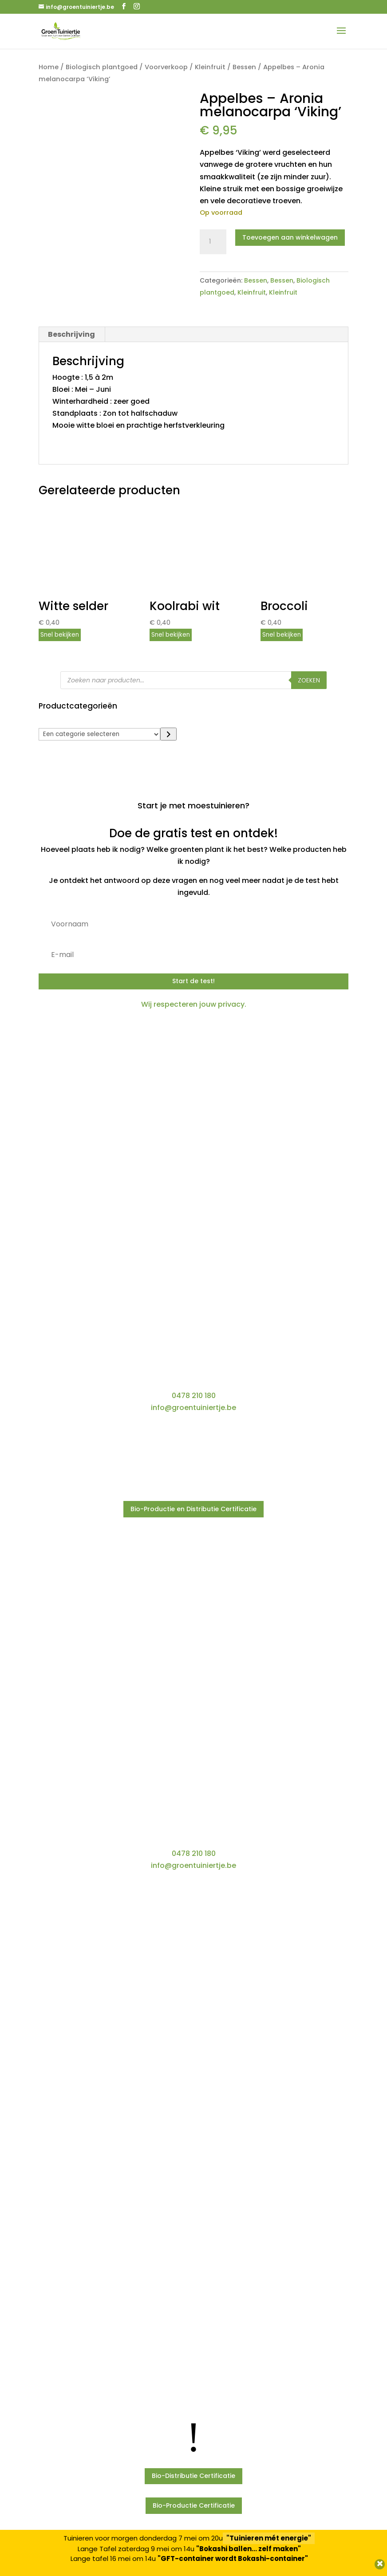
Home (49, 67)
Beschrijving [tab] (71, 334)
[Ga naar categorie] (168, 734)
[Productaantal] (213, 241)
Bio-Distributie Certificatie (193, 2475)
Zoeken (309, 680)
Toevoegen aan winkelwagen (290, 237)
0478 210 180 (194, 1395)
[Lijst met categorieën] (99, 734)
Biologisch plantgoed (102, 67)
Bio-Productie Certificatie (194, 2505)
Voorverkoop (166, 67)
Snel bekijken (59, 634)
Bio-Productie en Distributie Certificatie (193, 1509)
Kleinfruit (210, 67)
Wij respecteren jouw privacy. (193, 1004)
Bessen (244, 67)
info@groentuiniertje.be (193, 1407)
